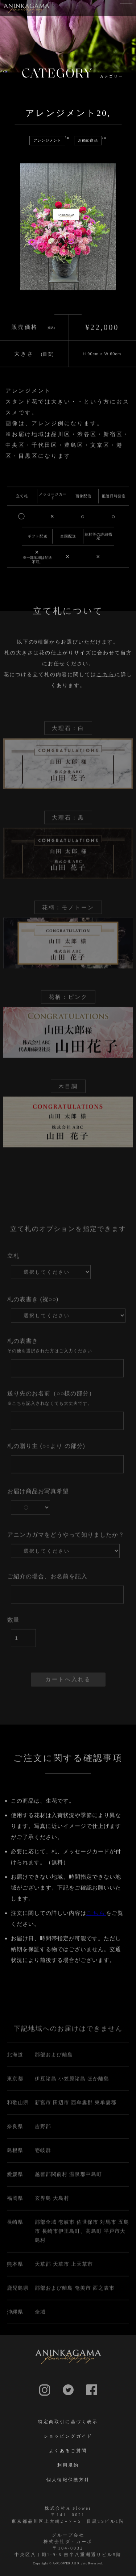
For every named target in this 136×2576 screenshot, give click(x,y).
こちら (105, 682)
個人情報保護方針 (68, 2479)
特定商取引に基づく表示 (68, 2421)
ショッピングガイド (68, 2436)
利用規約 (68, 2465)
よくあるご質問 (68, 2450)
